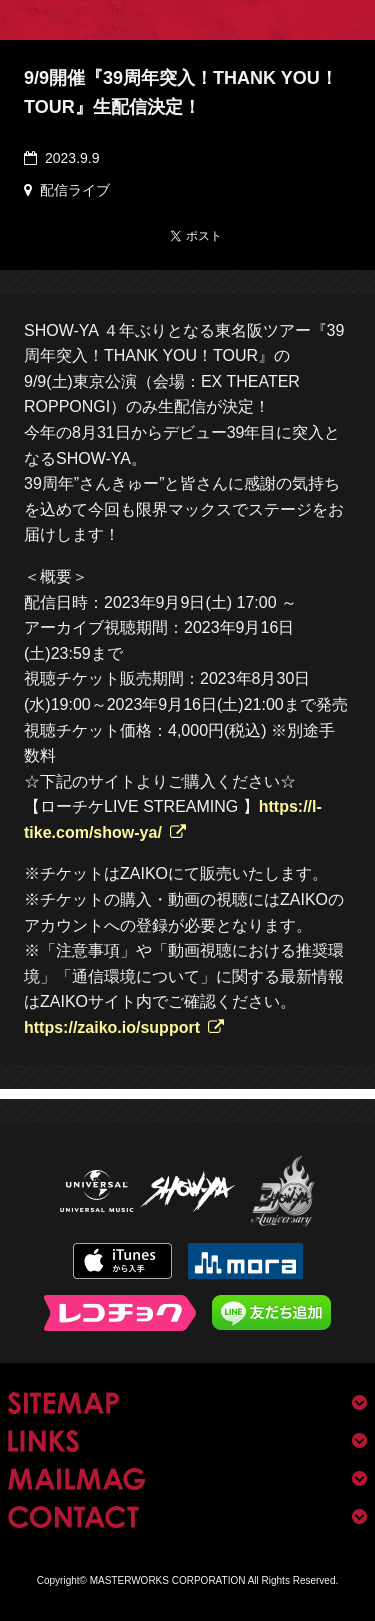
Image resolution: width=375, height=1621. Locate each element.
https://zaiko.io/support (112, 1027)
